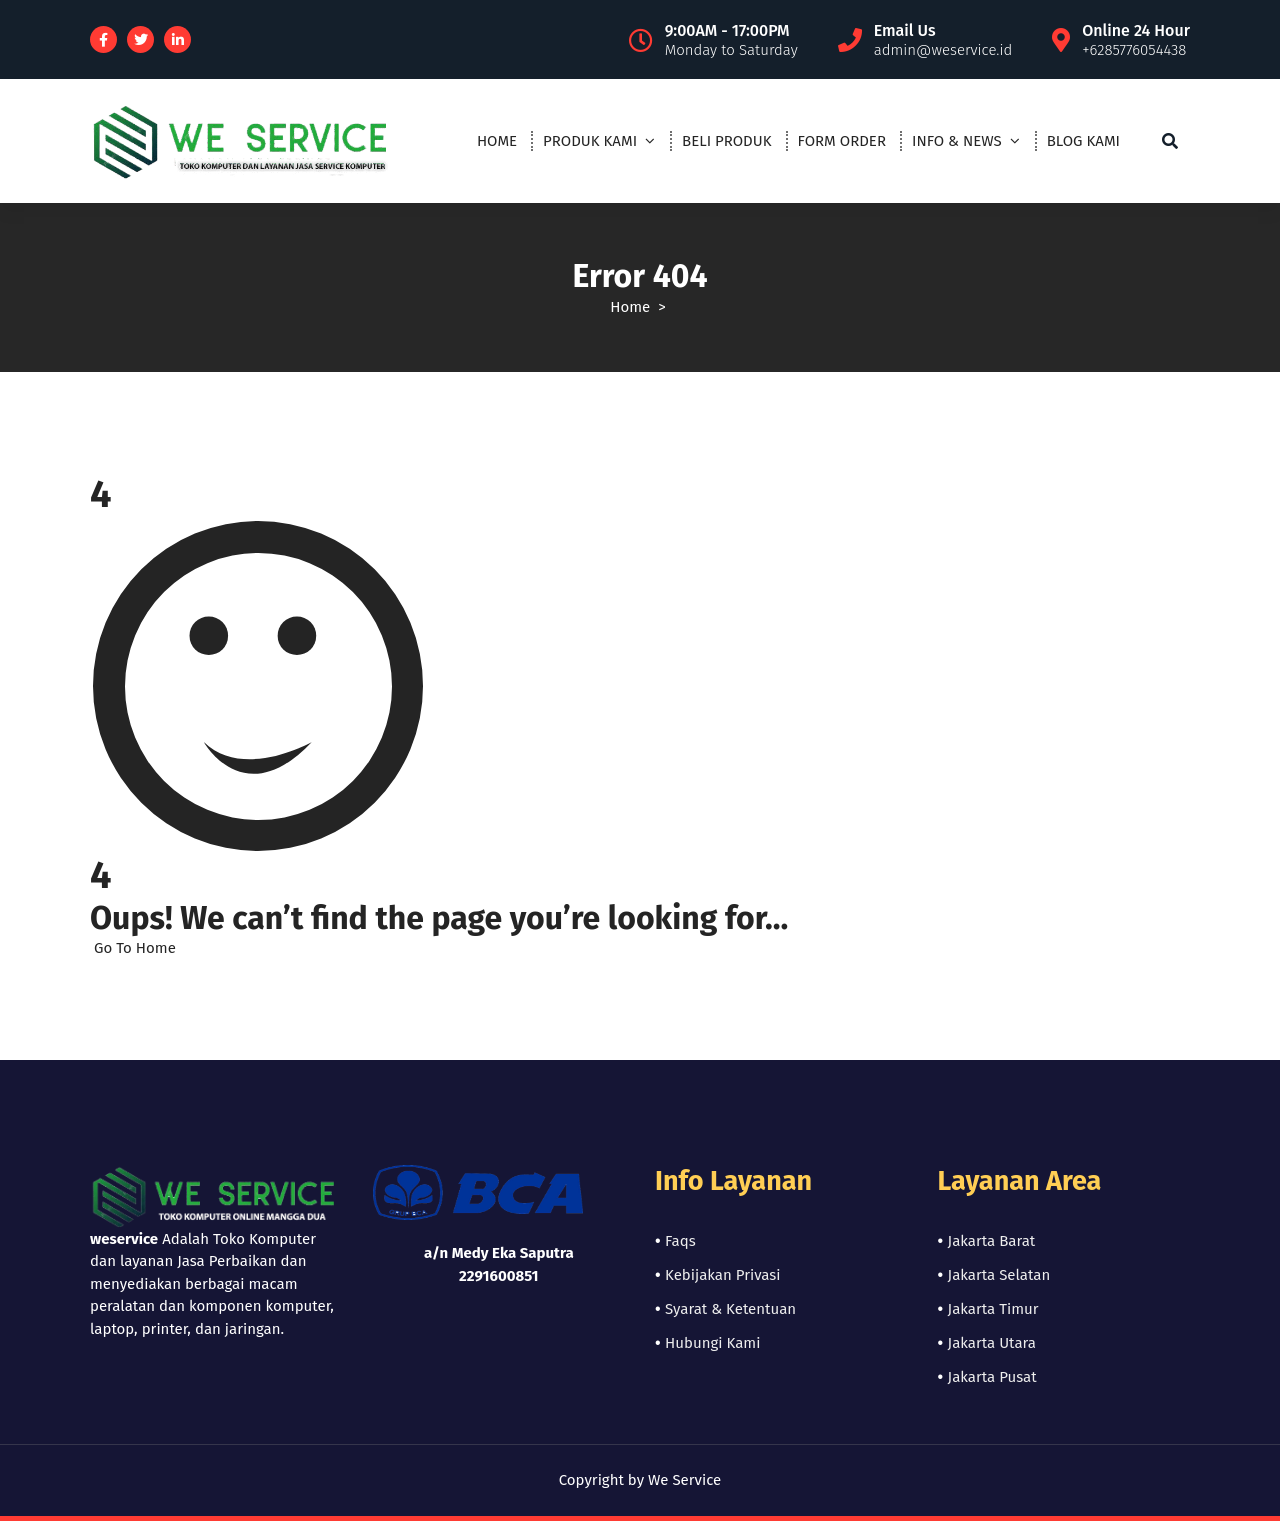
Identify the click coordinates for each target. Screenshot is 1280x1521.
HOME (497, 141)
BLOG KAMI (1083, 141)
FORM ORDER (842, 141)
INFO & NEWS (957, 141)
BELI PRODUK (726, 141)
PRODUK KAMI (590, 141)
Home (630, 307)
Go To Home (133, 948)
